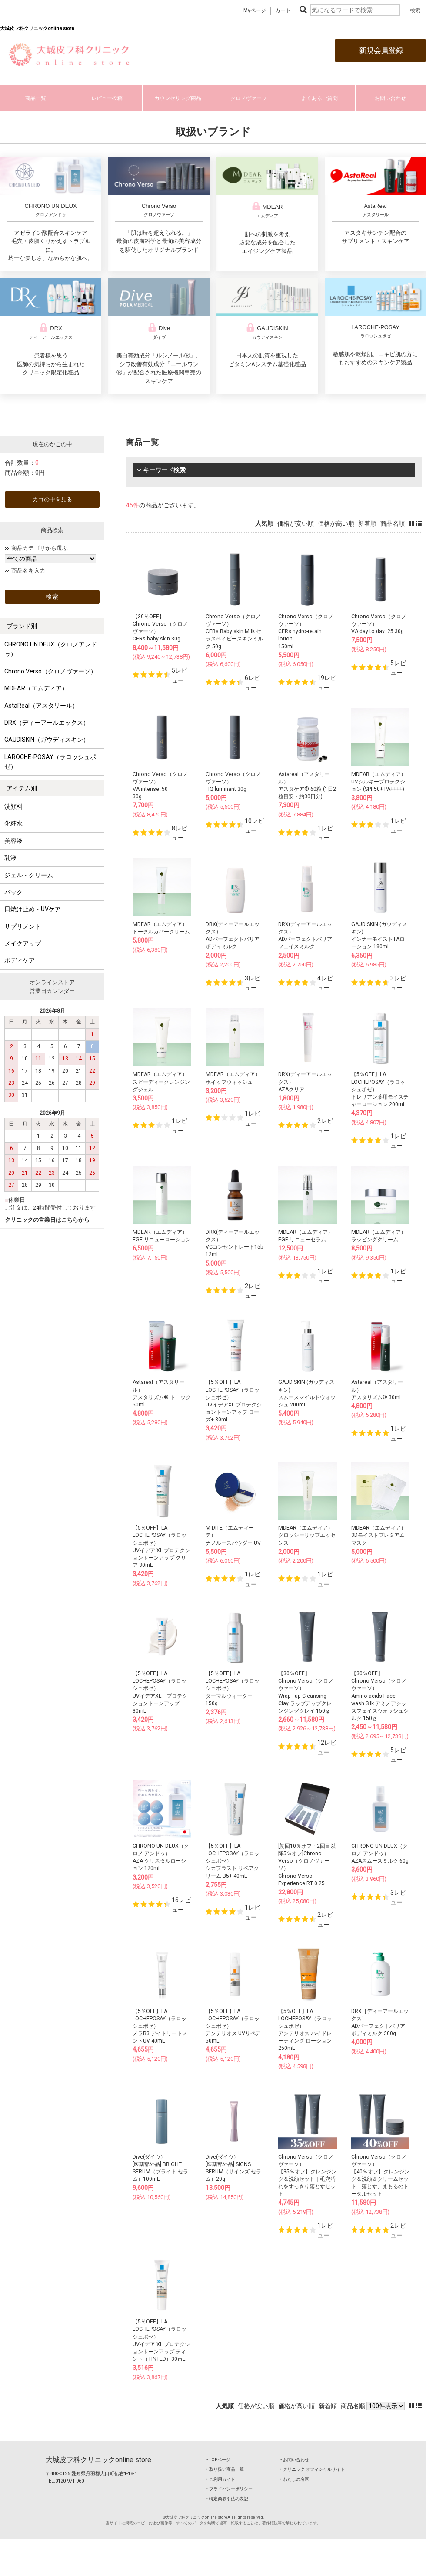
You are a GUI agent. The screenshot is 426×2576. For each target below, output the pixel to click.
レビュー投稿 (107, 98)
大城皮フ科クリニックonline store (98, 2460)
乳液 (10, 857)
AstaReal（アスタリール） (41, 705)
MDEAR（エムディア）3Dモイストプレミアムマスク (378, 1535)
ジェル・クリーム (28, 875)
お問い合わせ (390, 98)
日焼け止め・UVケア (32, 909)
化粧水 (13, 823)
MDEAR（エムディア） (36, 688)
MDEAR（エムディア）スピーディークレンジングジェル (161, 1081)
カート (283, 10)
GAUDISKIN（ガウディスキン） (46, 739)
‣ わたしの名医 (294, 2479)
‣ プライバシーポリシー (229, 2488)
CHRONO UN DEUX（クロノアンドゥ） (50, 649)
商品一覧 (35, 98)
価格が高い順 (336, 523)
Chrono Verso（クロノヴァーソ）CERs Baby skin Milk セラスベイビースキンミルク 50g (234, 631)
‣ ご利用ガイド (220, 2479)
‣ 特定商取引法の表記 (227, 2498)
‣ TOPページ (218, 2459)
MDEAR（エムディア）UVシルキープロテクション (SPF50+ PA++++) (378, 781)
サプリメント (22, 926)
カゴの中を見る (52, 499)
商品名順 (392, 523)
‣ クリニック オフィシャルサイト (312, 2469)
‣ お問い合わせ (294, 2459)
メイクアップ (22, 943)
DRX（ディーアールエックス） (46, 722)
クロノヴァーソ (248, 98)
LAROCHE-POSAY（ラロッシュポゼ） (50, 761)
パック (13, 892)
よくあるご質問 (319, 98)
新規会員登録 (380, 50)
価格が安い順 (295, 523)
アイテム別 (22, 788)
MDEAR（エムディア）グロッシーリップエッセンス (307, 1535)
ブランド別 (22, 626)
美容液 (13, 840)
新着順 (367, 523)
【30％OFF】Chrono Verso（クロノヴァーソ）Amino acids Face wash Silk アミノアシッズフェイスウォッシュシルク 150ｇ (380, 1695)
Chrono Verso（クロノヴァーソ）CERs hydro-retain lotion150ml (305, 631)
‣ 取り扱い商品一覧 (225, 2469)
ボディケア (19, 960)
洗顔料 (13, 806)
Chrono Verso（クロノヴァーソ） (50, 671)
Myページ (254, 10)
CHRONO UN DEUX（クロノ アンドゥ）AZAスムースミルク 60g (380, 1853)
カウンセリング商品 (177, 98)
